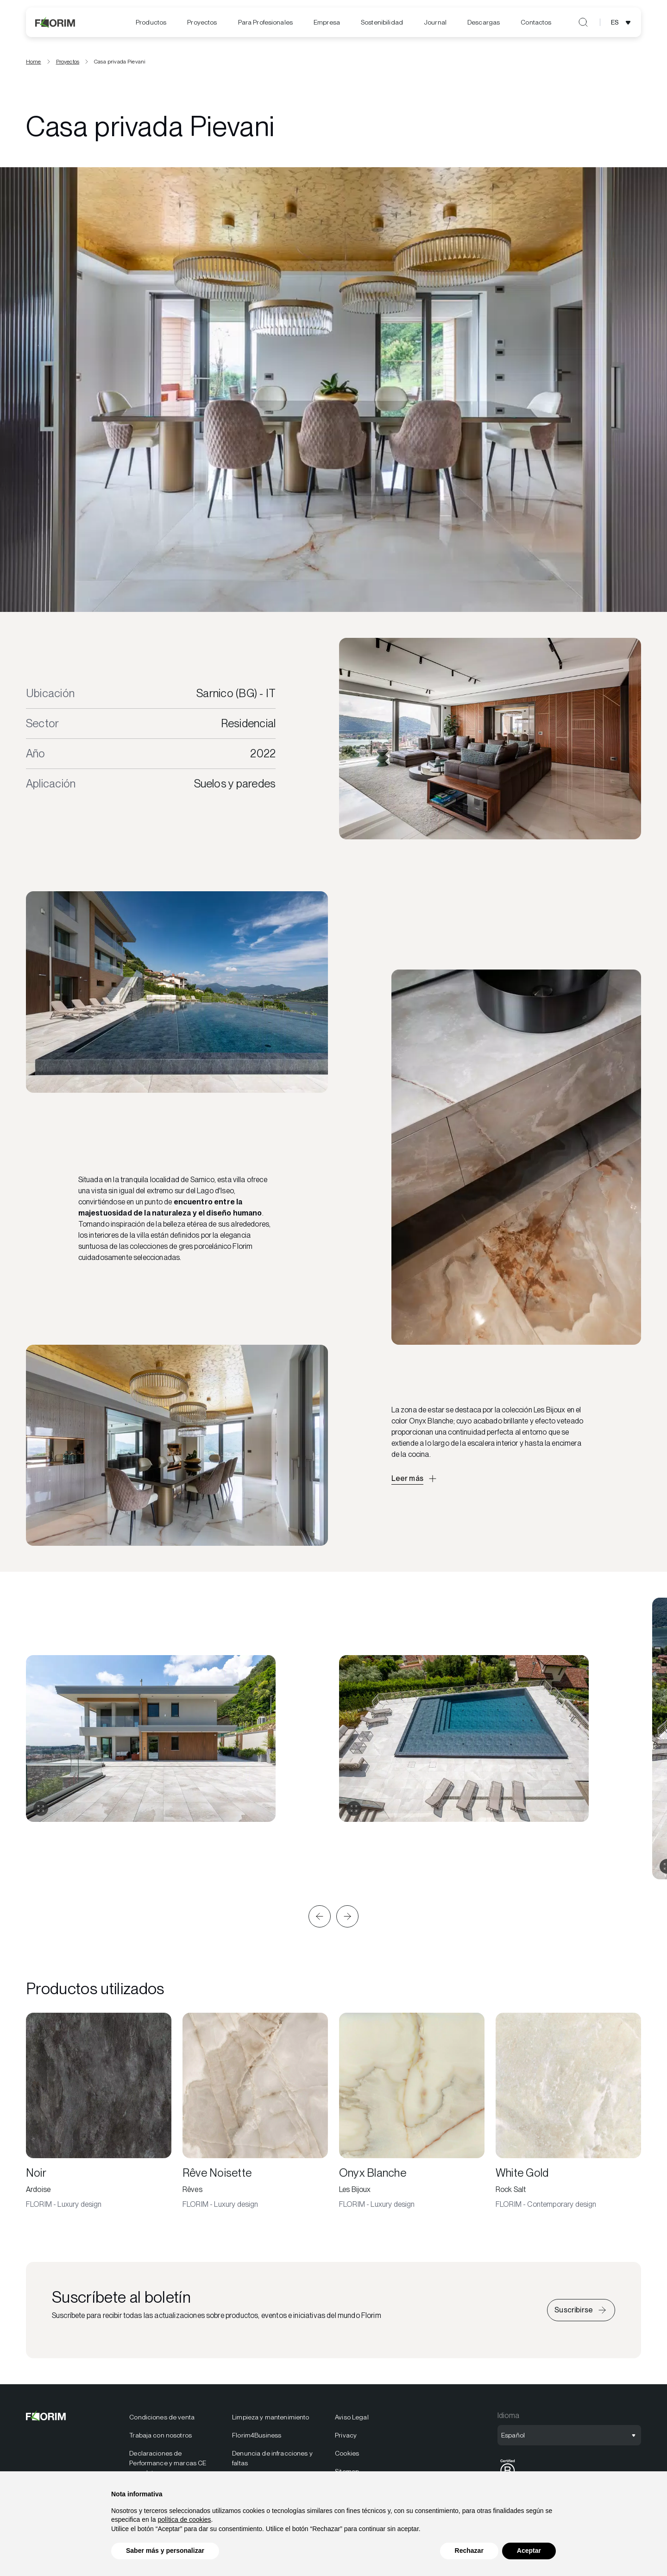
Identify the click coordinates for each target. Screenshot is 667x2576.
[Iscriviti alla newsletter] (581, 2310)
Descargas (483, 22)
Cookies (347, 2453)
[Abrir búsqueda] (583, 22)
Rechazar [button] (469, 2550)
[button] (319, 1916)
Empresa (327, 22)
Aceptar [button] (529, 2550)
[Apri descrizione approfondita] (415, 1478)
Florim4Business (256, 2435)
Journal (435, 22)
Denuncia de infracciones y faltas (272, 2458)
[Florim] (55, 22)
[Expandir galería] (40, 1808)
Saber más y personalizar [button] (165, 2550)
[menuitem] (151, 22)
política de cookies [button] (184, 2519)
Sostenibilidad (382, 22)
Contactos (536, 22)
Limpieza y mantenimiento (270, 2417)
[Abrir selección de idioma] (622, 22)
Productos (151, 22)
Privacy (346, 2435)
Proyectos (202, 22)
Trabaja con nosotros (160, 2435)
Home (33, 61)
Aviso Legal (352, 2417)
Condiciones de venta (162, 2417)
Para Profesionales (265, 22)
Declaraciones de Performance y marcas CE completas (167, 2463)
